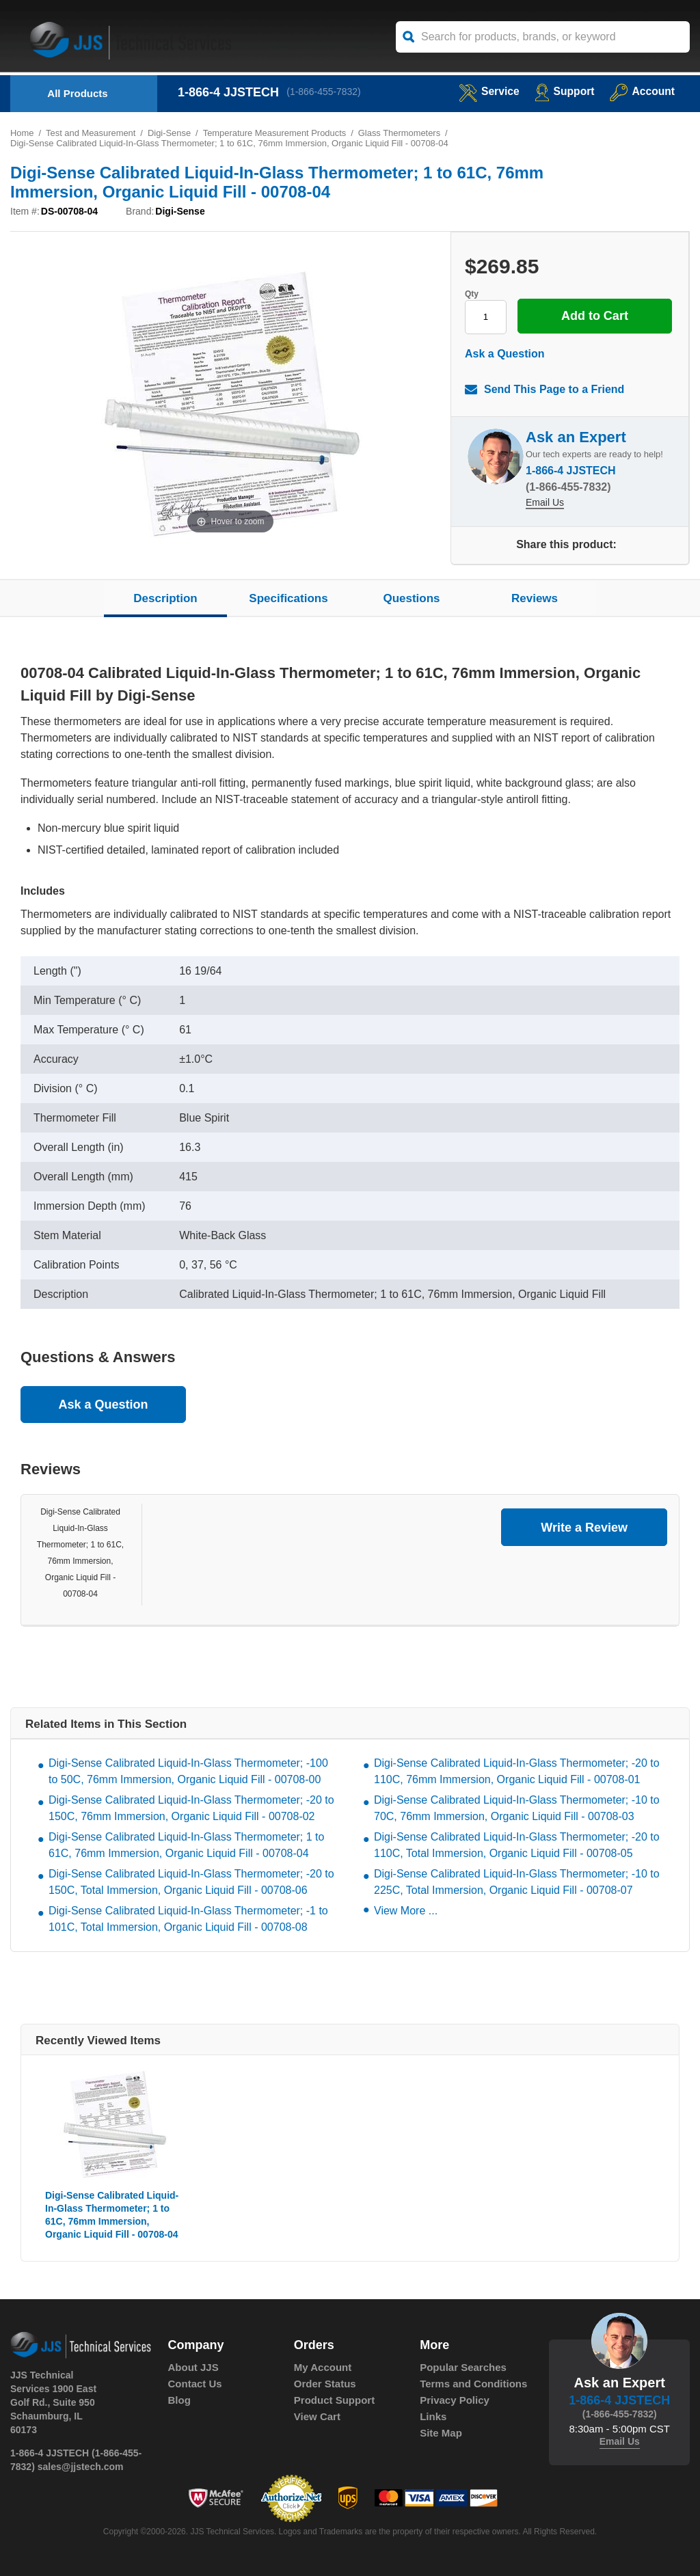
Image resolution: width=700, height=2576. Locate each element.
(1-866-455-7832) (324, 92)
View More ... (406, 1911)
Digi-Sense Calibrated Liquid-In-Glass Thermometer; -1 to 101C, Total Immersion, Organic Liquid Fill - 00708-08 (188, 1920)
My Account (322, 2368)
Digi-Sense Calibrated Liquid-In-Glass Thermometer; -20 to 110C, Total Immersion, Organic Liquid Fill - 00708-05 (517, 1846)
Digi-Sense (170, 133)
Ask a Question (504, 354)
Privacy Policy (454, 2400)
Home (22, 133)
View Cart (317, 2417)
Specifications (288, 598)
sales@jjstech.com (81, 2466)
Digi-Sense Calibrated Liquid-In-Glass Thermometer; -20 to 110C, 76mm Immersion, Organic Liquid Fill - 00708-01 (517, 1772)
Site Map (441, 2433)
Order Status (325, 2384)
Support (563, 91)
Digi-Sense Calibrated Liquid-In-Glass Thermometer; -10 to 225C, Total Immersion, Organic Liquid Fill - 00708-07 (517, 1883)
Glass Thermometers (401, 133)
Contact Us (195, 2384)
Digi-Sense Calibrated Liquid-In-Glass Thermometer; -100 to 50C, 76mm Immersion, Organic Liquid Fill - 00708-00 (188, 1772)
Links (433, 2417)
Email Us (545, 503)
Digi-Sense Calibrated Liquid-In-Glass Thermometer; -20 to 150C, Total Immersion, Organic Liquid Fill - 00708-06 (191, 1883)
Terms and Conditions (473, 2384)
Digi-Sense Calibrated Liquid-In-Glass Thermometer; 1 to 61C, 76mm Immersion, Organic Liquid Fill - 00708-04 (186, 1846)
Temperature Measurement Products (276, 133)
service (486, 91)
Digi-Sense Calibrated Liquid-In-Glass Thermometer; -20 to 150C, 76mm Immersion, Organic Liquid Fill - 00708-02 (191, 1809)
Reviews (534, 598)
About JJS (193, 2368)
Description (165, 598)
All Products (77, 93)
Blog (179, 2400)
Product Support (334, 2400)
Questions (411, 598)
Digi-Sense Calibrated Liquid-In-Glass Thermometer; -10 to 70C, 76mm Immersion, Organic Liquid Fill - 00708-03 (517, 1809)
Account (641, 91)
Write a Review (584, 1527)
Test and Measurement (91, 133)
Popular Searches (463, 2368)
